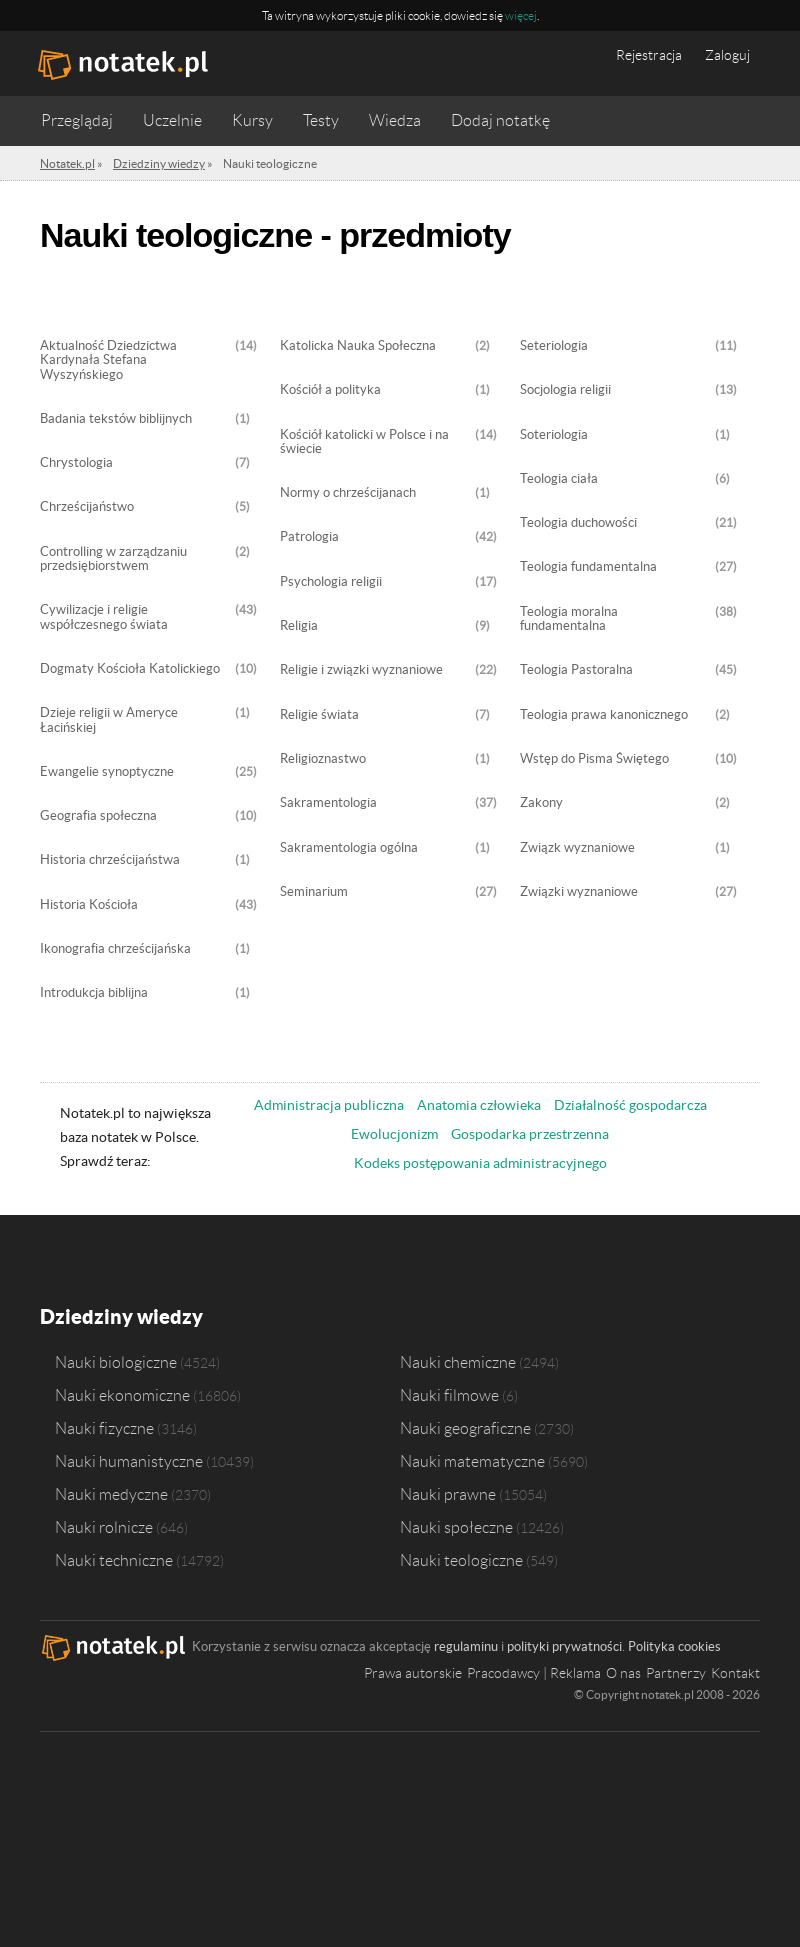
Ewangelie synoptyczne (107, 772)
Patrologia (309, 537)
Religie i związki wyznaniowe (361, 670)
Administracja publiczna (329, 1105)
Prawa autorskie (413, 1673)
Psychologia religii (331, 582)
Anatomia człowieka (479, 1105)
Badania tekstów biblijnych (116, 419)
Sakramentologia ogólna (349, 848)
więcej (521, 15)
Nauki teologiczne (461, 1560)
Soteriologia (554, 435)
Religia (299, 626)
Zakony (541, 803)
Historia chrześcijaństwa (110, 860)
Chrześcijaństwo (87, 507)
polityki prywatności (564, 1646)
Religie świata (319, 715)
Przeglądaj (77, 120)
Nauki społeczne (456, 1527)
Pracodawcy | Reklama (534, 1673)
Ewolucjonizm (394, 1134)
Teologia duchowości (578, 523)
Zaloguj (727, 55)
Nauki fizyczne (104, 1428)
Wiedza (395, 120)
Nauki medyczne (111, 1494)
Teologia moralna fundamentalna (569, 619)
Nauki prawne (448, 1494)
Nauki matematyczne (472, 1461)
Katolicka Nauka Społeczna (358, 346)
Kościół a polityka (330, 390)
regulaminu (466, 1646)
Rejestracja (649, 55)
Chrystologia (76, 463)
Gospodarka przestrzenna (530, 1134)
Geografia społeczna (98, 816)
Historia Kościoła (89, 905)
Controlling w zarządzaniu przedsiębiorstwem (113, 559)
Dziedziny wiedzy (121, 1316)
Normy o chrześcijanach (348, 493)
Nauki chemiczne (458, 1362)
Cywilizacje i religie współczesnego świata (104, 617)
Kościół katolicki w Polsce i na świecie (364, 442)
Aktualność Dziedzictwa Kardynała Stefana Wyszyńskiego (108, 360)
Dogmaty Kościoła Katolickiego (130, 669)
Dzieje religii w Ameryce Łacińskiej (109, 720)
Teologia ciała (559, 479)
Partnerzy (676, 1673)
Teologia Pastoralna (576, 670)
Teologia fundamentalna (588, 567)
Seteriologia (554, 346)
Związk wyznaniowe (577, 848)
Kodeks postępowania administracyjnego (480, 1163)
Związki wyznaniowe (579, 892)
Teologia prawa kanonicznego (604, 715)
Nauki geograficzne (465, 1428)
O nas (623, 1673)
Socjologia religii (565, 390)
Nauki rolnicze (104, 1527)
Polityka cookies (674, 1646)
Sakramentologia (328, 803)
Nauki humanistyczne (129, 1461)
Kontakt (735, 1673)
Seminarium (314, 892)
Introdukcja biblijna (94, 993)
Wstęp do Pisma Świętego (594, 759)
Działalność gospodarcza (630, 1105)
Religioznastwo (323, 759)
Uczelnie (172, 120)
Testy (321, 120)
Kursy (252, 120)
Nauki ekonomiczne (122, 1395)
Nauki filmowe (449, 1395)
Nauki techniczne (114, 1560)
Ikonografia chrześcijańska (115, 949)
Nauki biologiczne (116, 1362)
